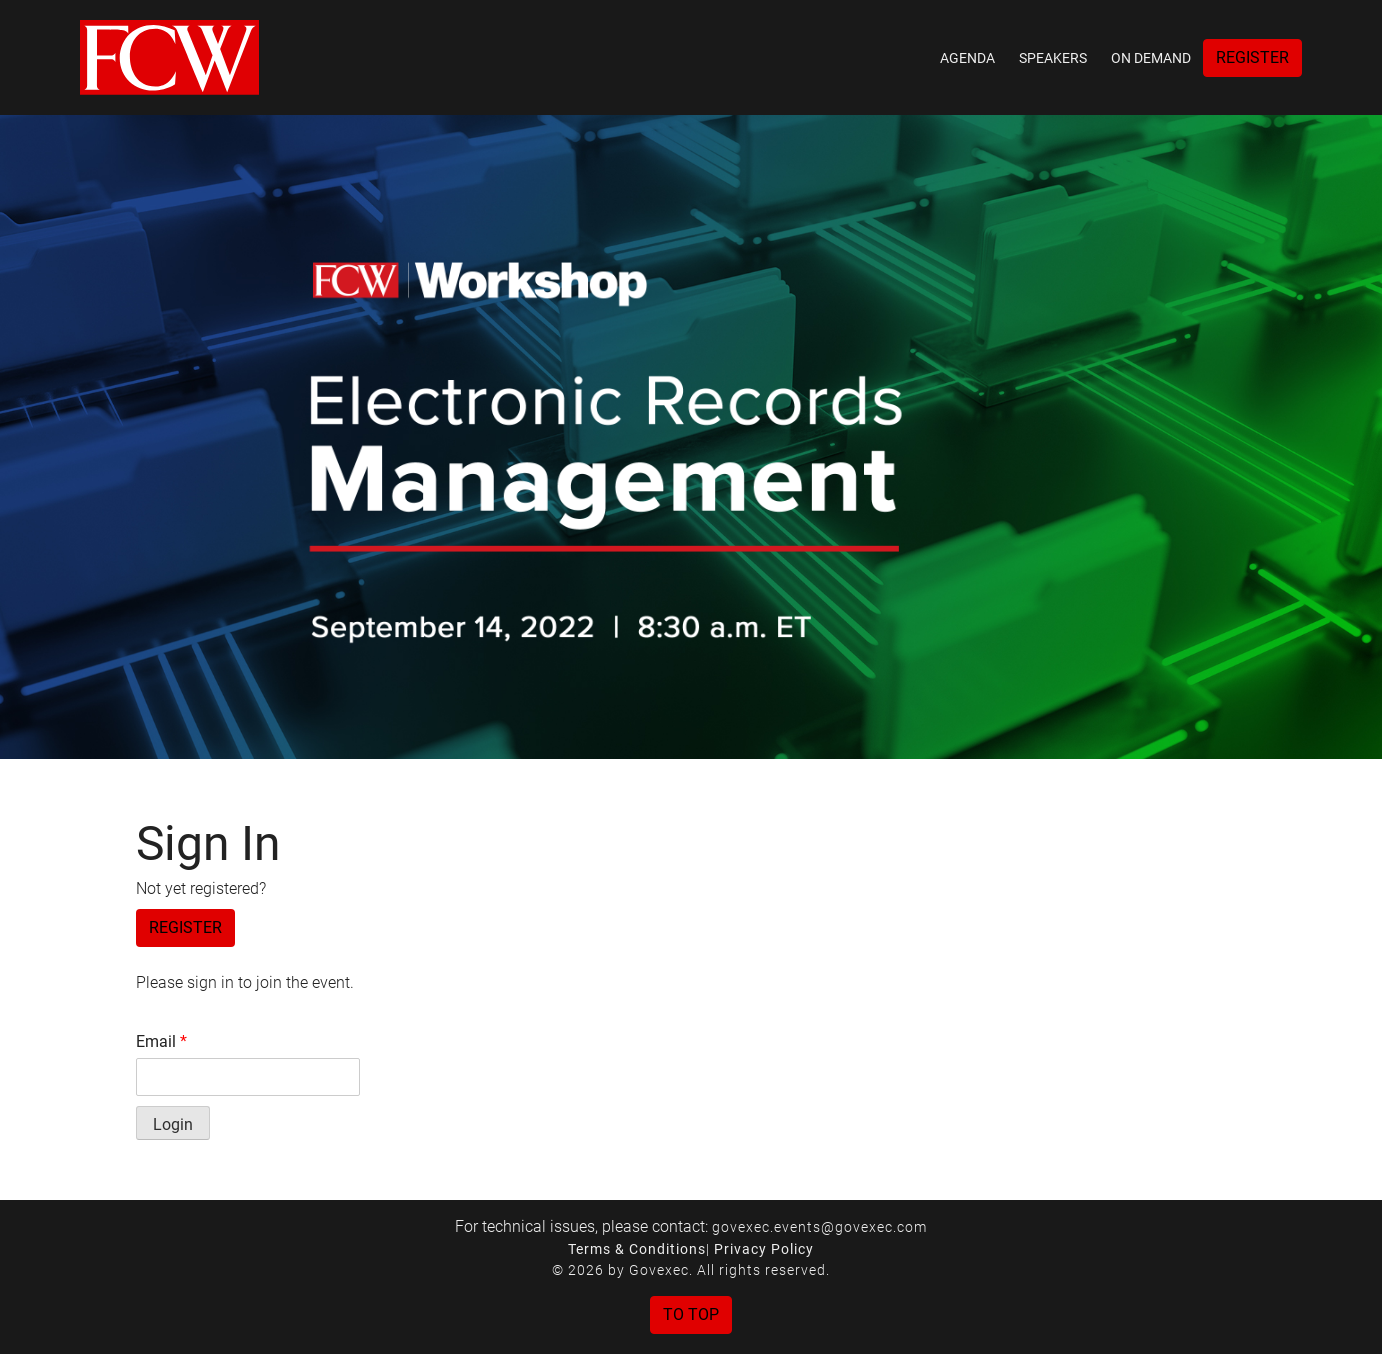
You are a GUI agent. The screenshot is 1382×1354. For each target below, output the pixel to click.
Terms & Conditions (637, 1249)
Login (173, 1124)
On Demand (1151, 58)
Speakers (1053, 58)
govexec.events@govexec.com (819, 1227)
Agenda (967, 58)
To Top (691, 1314)
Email (161, 1041)
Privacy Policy (764, 1249)
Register (1252, 57)
